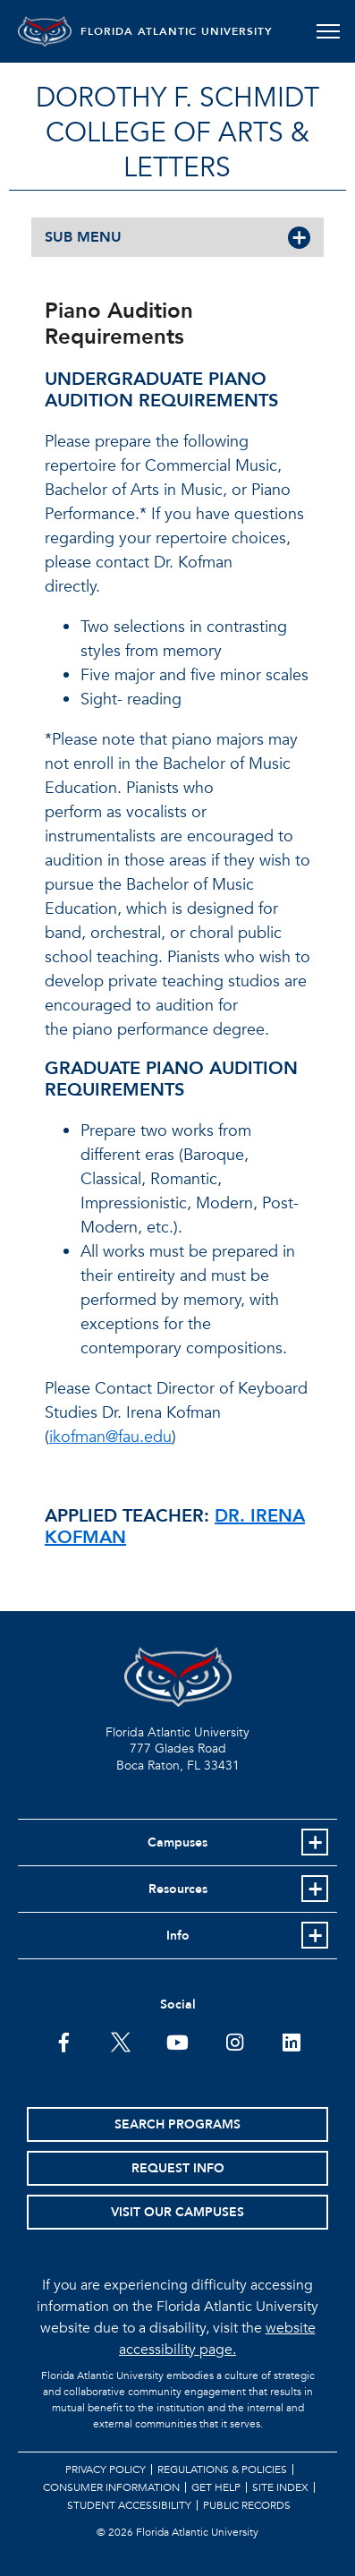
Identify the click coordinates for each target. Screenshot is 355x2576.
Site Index (280, 2487)
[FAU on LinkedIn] (291, 2041)
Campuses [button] (177, 1842)
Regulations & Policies (222, 2469)
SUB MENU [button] (83, 237)
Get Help (216, 2487)
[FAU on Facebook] (64, 2041)
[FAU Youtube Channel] (177, 2041)
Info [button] (178, 1935)
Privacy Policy (105, 2469)
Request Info (177, 2168)
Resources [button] (177, 1889)
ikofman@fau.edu (110, 1437)
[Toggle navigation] (327, 31)
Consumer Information (111, 2487)
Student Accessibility (129, 2505)
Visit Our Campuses (177, 2212)
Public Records (247, 2505)
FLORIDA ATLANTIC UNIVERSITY (176, 31)
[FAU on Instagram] (235, 2041)
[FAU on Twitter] (120, 2041)
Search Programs (177, 2124)
